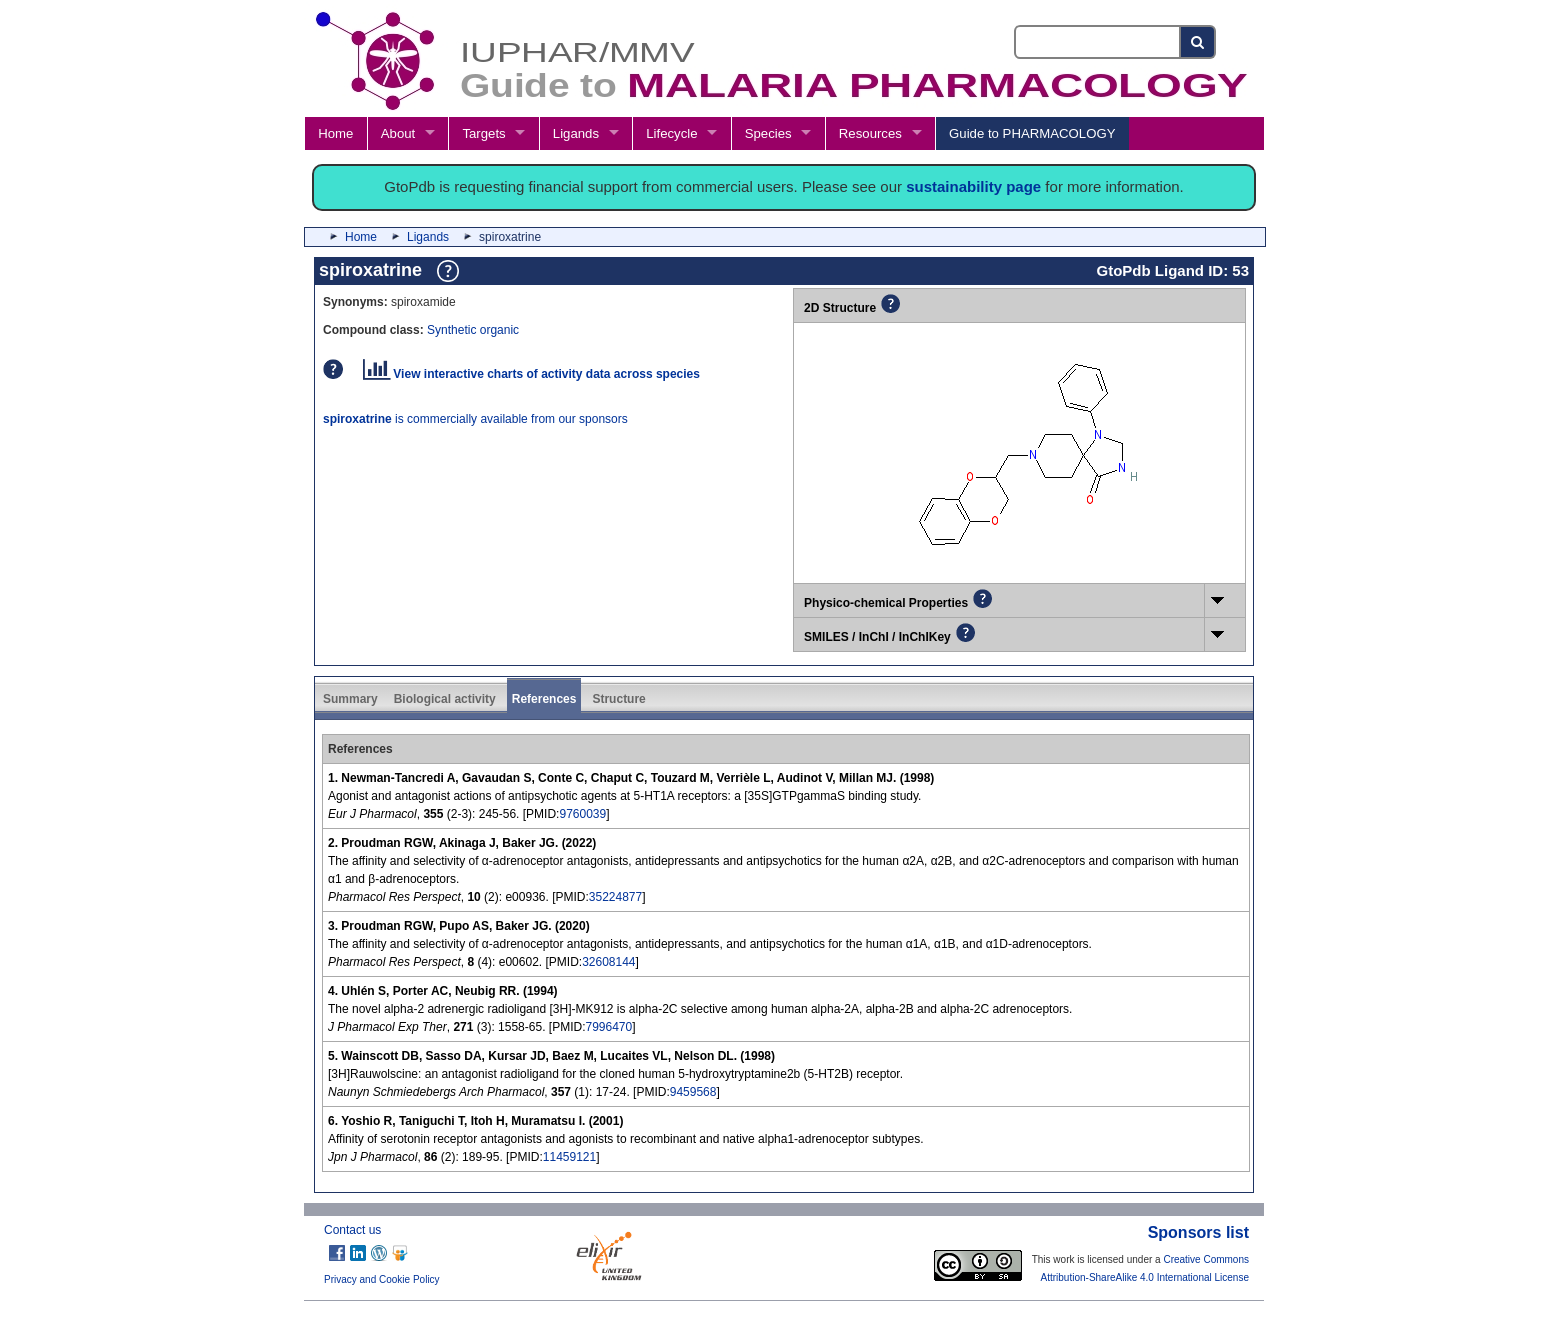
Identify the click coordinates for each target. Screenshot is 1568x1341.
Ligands (576, 133)
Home (335, 133)
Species (768, 133)
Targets (483, 133)
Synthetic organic (473, 330)
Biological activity (445, 699)
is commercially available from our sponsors (475, 419)
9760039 (582, 814)
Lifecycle (671, 133)
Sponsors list (1198, 1232)
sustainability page (973, 186)
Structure (618, 699)
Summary (350, 699)
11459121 (569, 1157)
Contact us (352, 1230)
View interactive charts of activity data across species (531, 374)
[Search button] (1198, 42)
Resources (870, 133)
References (544, 699)
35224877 (615, 897)
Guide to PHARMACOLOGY (1032, 133)
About (398, 133)
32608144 (608, 962)
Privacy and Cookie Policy (382, 1279)
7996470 (608, 1027)
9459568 (693, 1092)
